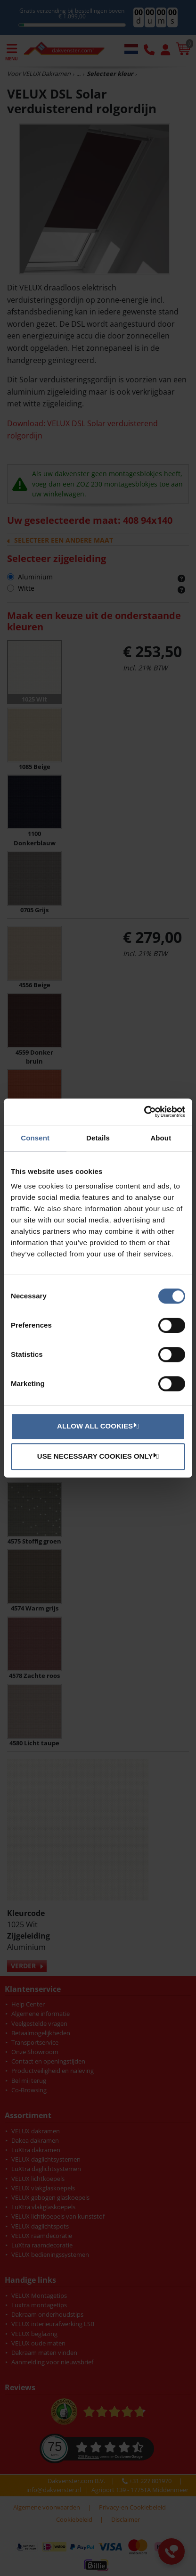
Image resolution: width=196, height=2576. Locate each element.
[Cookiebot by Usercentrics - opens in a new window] (144, 1112)
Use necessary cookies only (96, 1456)
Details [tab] (98, 1138)
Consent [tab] (35, 1138)
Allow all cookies (96, 1425)
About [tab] (160, 1138)
